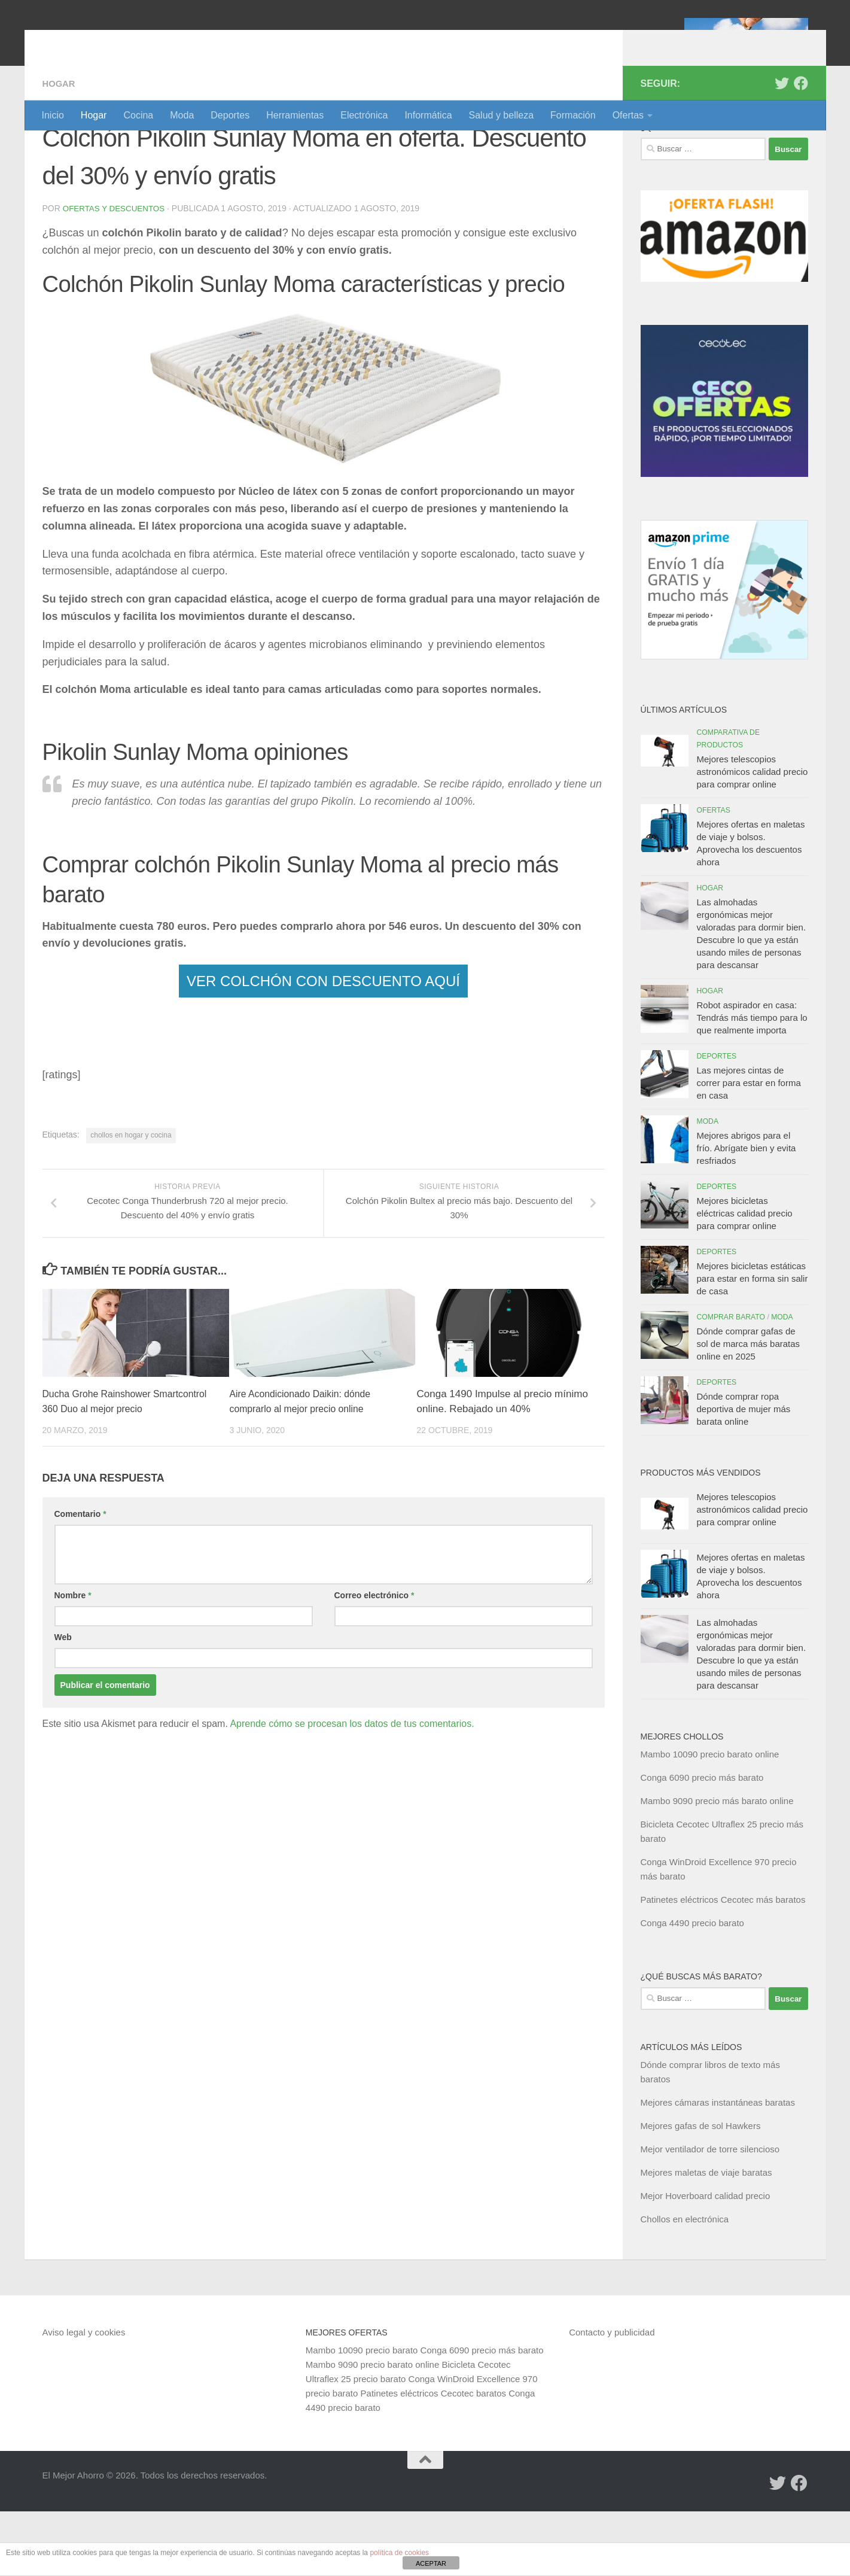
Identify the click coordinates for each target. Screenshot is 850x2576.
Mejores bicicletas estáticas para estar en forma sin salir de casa (752, 1343)
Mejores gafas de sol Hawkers (701, 2190)
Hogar (94, 115)
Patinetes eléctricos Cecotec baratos (433, 2458)
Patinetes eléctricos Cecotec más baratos (723, 1964)
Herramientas (295, 115)
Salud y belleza (501, 115)
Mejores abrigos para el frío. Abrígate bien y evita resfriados (746, 1212)
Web (63, 1702)
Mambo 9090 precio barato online (372, 2429)
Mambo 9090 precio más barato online (717, 1865)
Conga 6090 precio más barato (702, 1842)
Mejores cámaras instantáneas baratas (718, 2167)
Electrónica (364, 115)
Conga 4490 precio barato (692, 1987)
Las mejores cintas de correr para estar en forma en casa (749, 1147)
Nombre (73, 1660)
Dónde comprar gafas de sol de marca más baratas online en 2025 (748, 1408)
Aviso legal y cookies (84, 2397)
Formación (573, 115)
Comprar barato (731, 1381)
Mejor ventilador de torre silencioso (710, 2214)
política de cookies (399, 2552)
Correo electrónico (374, 1660)
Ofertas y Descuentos (116, 273)
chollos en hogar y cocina (130, 1199)
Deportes (230, 115)
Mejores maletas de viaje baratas (706, 2237)
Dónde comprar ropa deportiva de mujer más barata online (744, 1473)
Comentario (80, 1578)
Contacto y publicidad (611, 2397)
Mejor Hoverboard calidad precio (705, 2260)
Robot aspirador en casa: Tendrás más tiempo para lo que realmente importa (752, 1082)
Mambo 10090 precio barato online (710, 1819)
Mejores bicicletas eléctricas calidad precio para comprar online (745, 1277)
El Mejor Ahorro (134, 42)
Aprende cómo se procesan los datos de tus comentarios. (352, 1788)
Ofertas (628, 115)
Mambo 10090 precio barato (362, 2415)
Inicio (53, 115)
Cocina (138, 115)
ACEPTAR (431, 2563)
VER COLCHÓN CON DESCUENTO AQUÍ (323, 1045)
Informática (428, 115)
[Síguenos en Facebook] (801, 148)
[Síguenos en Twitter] (782, 148)
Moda (182, 115)
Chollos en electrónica (685, 2284)
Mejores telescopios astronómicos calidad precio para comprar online (752, 836)
